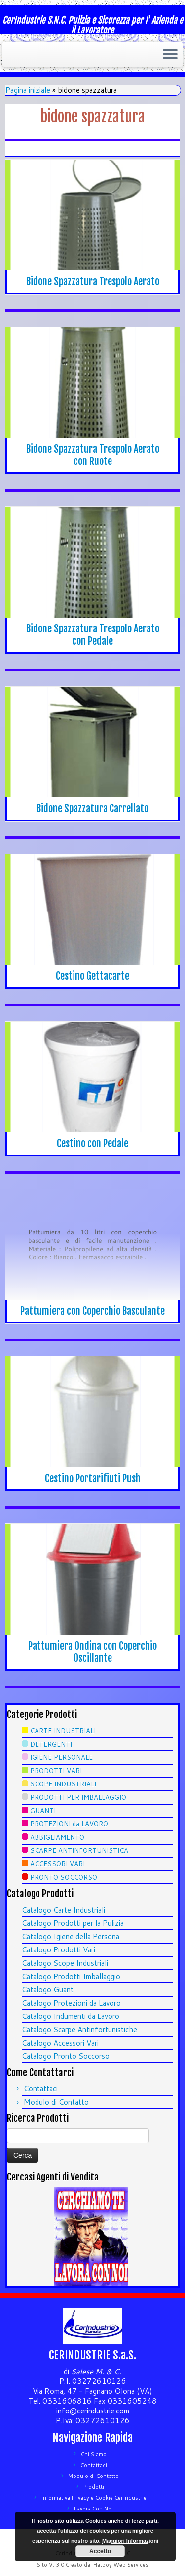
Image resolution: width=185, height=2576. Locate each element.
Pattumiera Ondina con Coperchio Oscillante (92, 1652)
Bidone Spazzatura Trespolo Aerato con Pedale (92, 635)
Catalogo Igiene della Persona (70, 1936)
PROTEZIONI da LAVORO (69, 1823)
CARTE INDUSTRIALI (63, 1730)
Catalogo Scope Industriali (65, 1963)
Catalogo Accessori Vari (60, 2043)
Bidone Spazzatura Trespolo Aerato (92, 281)
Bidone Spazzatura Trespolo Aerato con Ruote (92, 455)
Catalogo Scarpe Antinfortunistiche (79, 2029)
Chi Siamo (94, 2454)
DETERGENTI (51, 1744)
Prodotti (93, 2487)
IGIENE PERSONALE (61, 1757)
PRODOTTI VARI (56, 1770)
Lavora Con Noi (93, 2508)
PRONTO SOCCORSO (63, 1877)
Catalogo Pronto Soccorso (66, 2056)
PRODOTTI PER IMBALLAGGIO (78, 1797)
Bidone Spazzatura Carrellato (92, 808)
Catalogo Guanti (48, 1989)
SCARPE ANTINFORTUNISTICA (79, 1850)
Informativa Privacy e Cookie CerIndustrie (94, 2498)
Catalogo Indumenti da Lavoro (70, 2016)
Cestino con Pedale (92, 1143)
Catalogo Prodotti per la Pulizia (73, 1923)
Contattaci (41, 2088)
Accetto (100, 2551)
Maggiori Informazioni (130, 2540)
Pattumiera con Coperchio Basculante (92, 1311)
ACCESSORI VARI (57, 1863)
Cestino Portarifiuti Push (93, 1478)
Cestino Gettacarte (92, 976)
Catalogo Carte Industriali (63, 1910)
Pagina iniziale (27, 90)
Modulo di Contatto (56, 2102)
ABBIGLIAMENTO (57, 1837)
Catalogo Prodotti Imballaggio (71, 1976)
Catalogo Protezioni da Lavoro (71, 2003)
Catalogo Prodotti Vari (58, 1950)
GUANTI (43, 1810)
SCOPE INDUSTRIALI (63, 1784)
